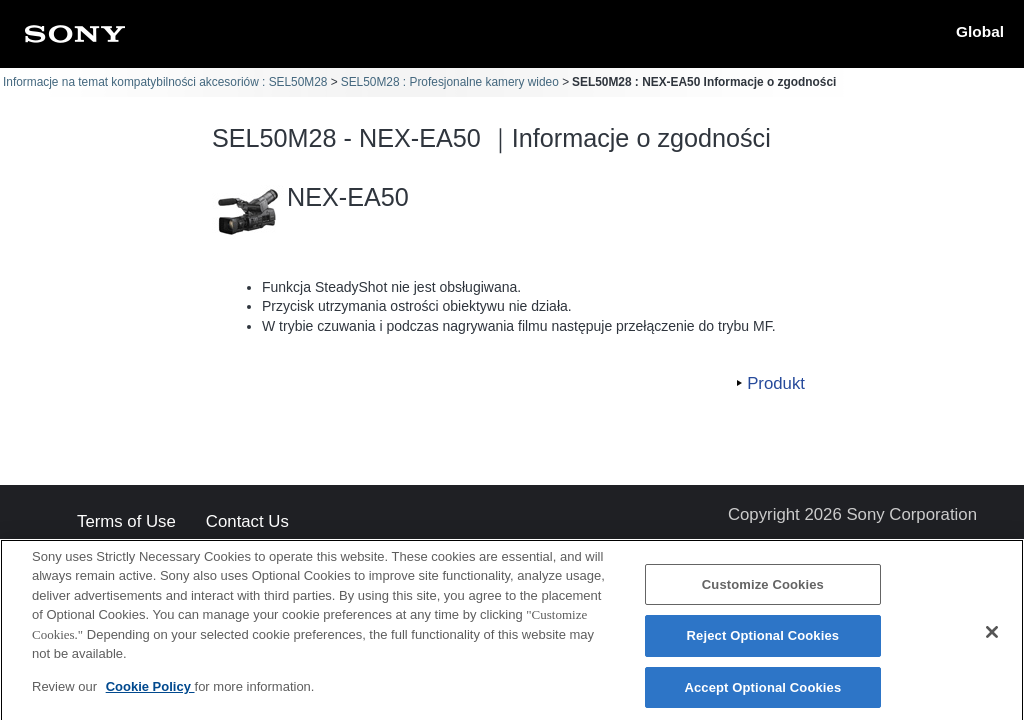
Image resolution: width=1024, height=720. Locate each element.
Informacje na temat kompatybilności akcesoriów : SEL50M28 (165, 82)
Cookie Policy (150, 693)
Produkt (776, 383)
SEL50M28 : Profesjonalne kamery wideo (450, 82)
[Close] (992, 639)
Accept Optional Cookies (762, 694)
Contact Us (247, 522)
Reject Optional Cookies (763, 642)
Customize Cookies (763, 591)
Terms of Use (126, 522)
